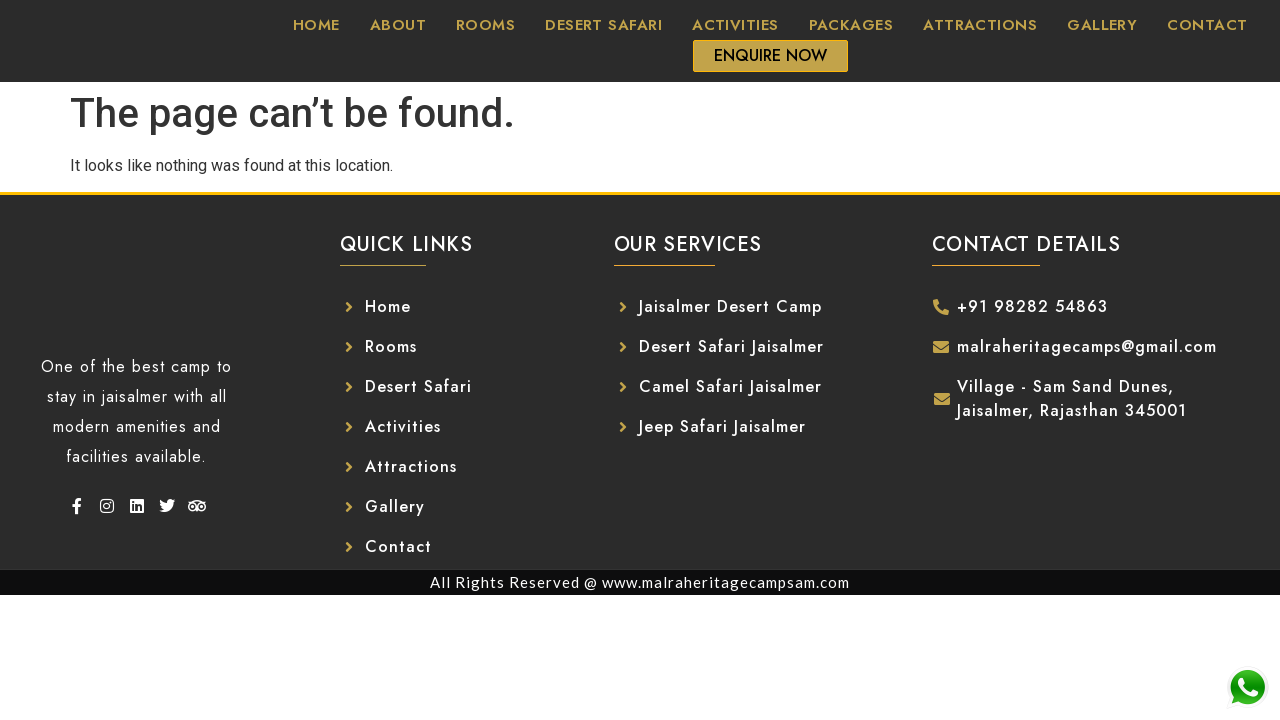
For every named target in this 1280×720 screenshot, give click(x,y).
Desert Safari (603, 25)
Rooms (485, 25)
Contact (1207, 25)
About (398, 25)
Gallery (1102, 25)
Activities (735, 25)
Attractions (980, 25)
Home (316, 25)
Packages (851, 25)
